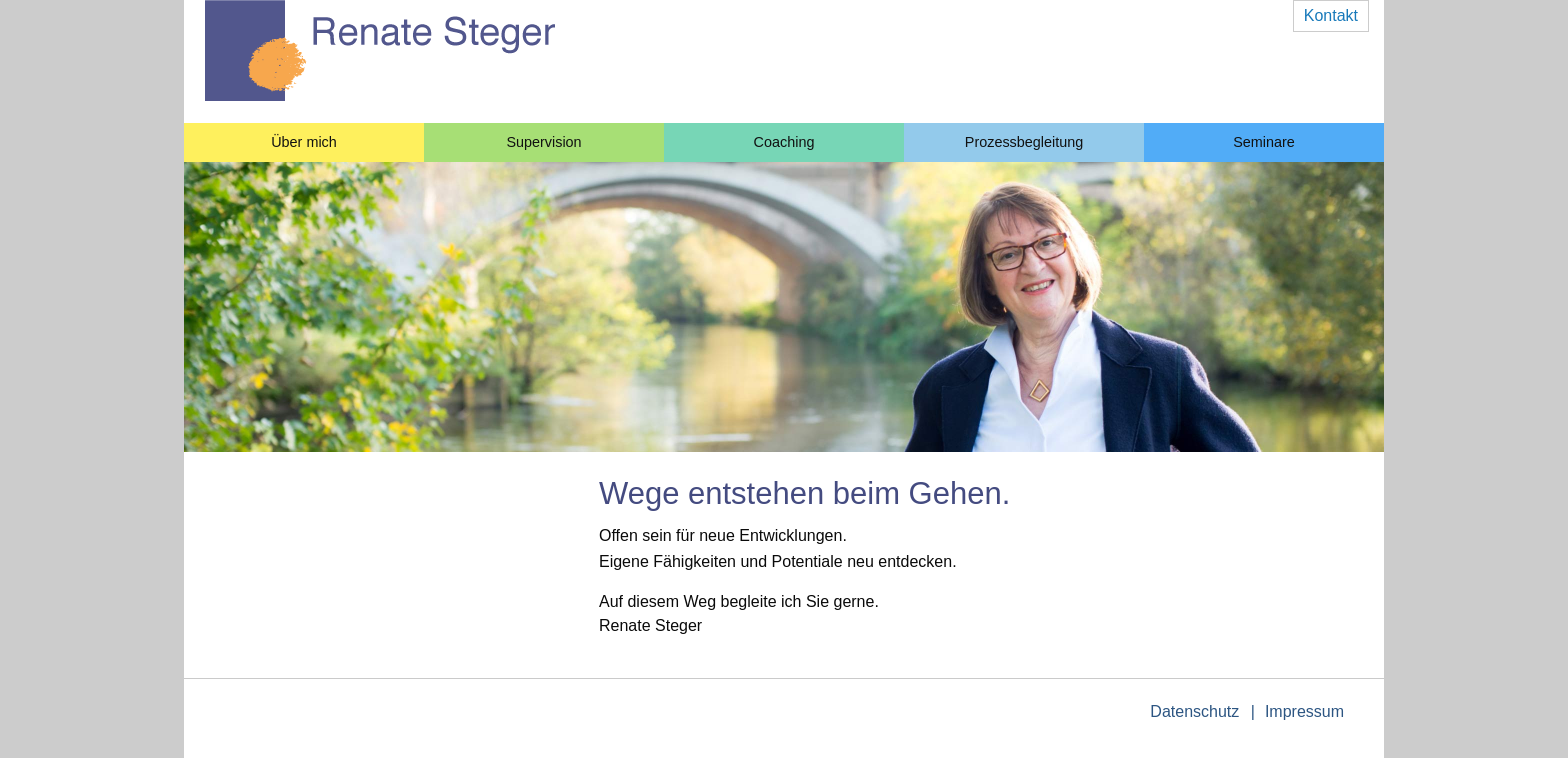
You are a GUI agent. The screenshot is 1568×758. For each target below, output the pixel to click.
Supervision (543, 142)
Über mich (304, 142)
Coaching (784, 142)
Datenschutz (1194, 711)
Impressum (1304, 711)
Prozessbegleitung (1024, 142)
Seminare (1264, 142)
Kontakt (1331, 15)
